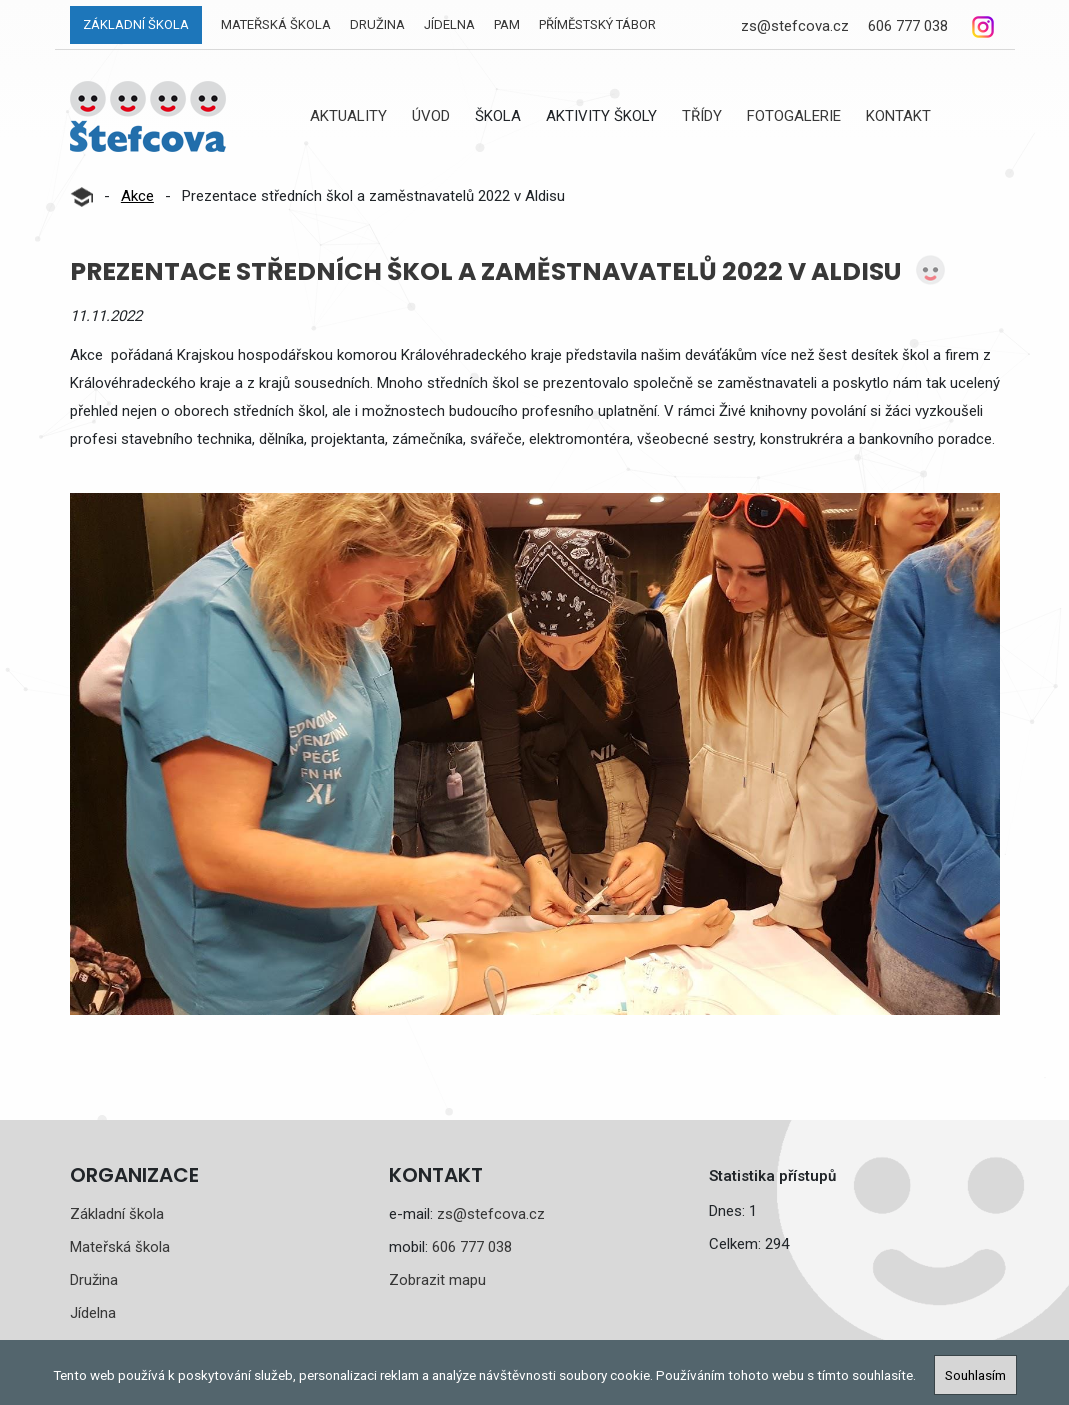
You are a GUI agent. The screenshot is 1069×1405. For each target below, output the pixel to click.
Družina (377, 24)
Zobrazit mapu (437, 1280)
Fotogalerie (794, 116)
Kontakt (898, 116)
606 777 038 (908, 26)
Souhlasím (975, 1375)
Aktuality (348, 116)
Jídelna (449, 24)
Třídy (702, 116)
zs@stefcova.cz (795, 26)
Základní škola (136, 24)
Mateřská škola (276, 24)
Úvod (431, 116)
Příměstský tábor (597, 24)
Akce (137, 196)
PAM (507, 24)
